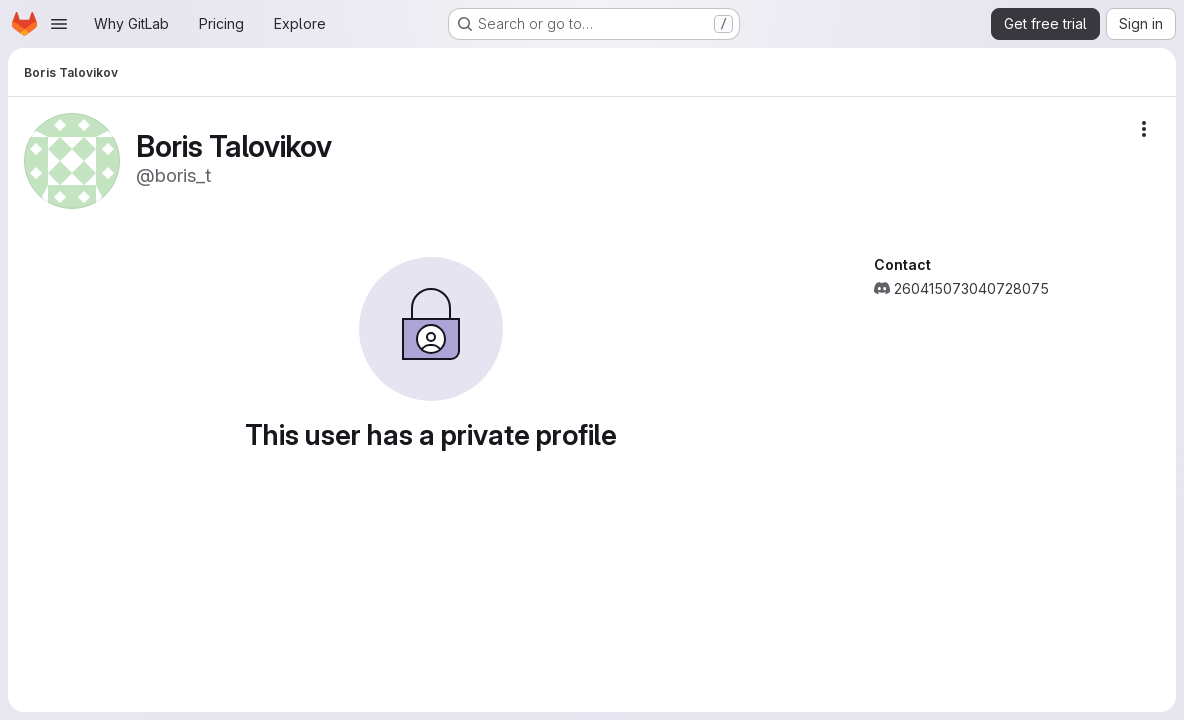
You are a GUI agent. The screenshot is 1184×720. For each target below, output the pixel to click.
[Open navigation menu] (59, 24)
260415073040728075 (971, 288)
